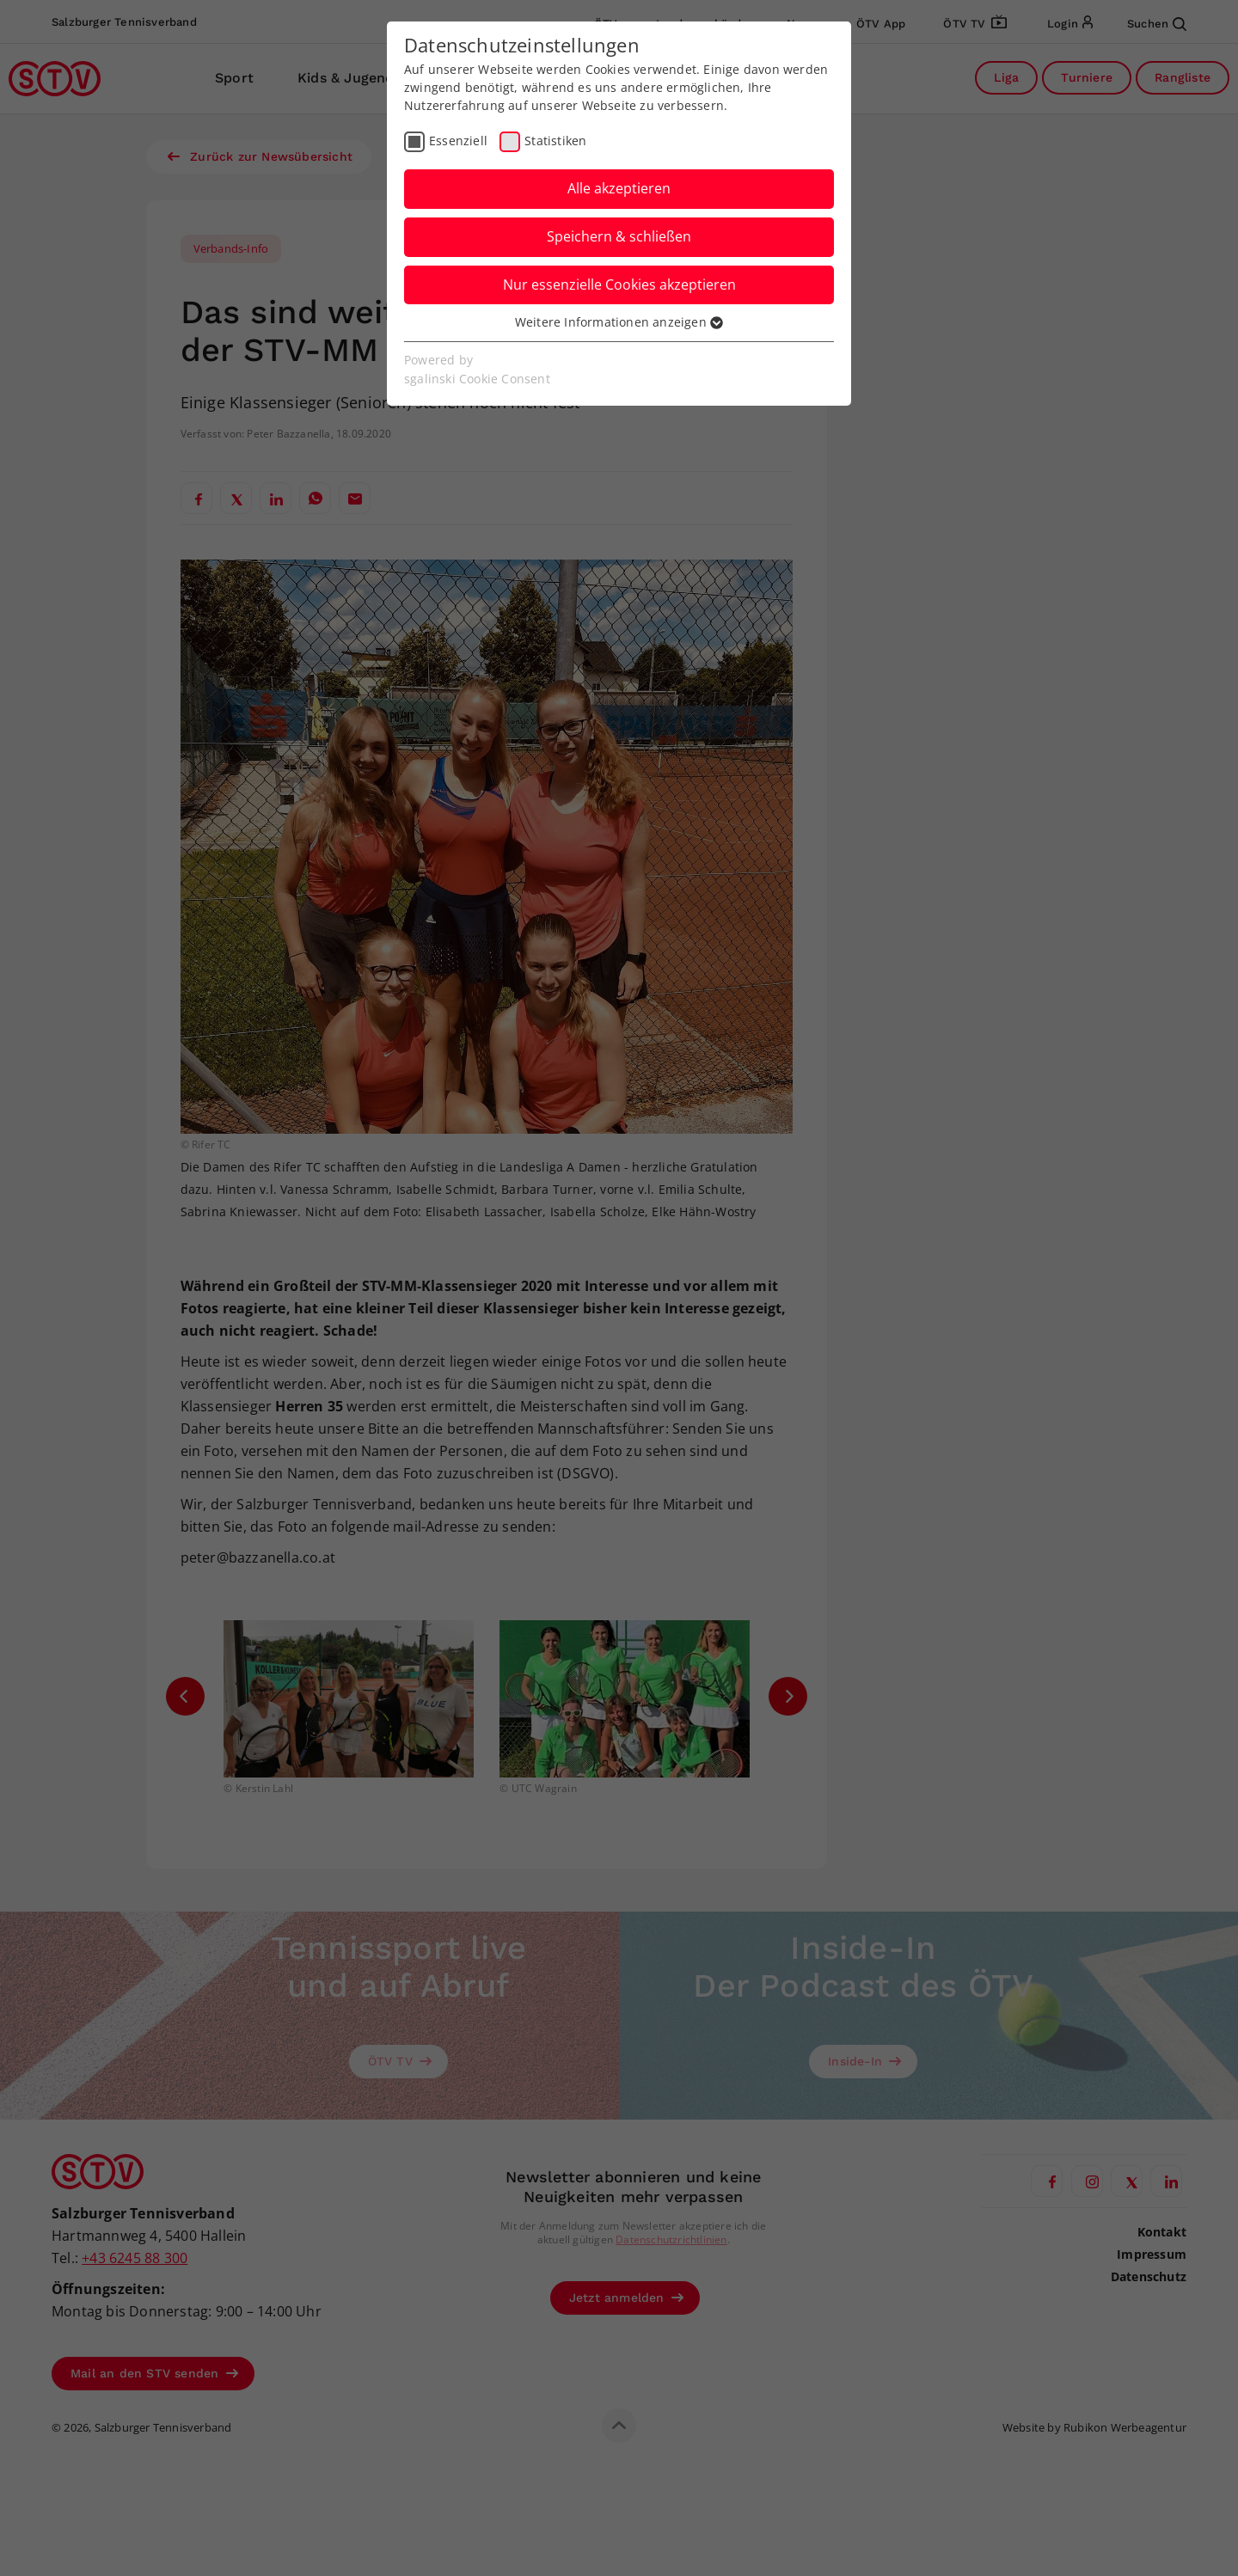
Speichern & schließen (619, 236)
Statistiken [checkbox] (555, 140)
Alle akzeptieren (619, 188)
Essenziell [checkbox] (458, 140)
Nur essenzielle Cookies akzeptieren (619, 284)
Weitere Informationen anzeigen (619, 322)
